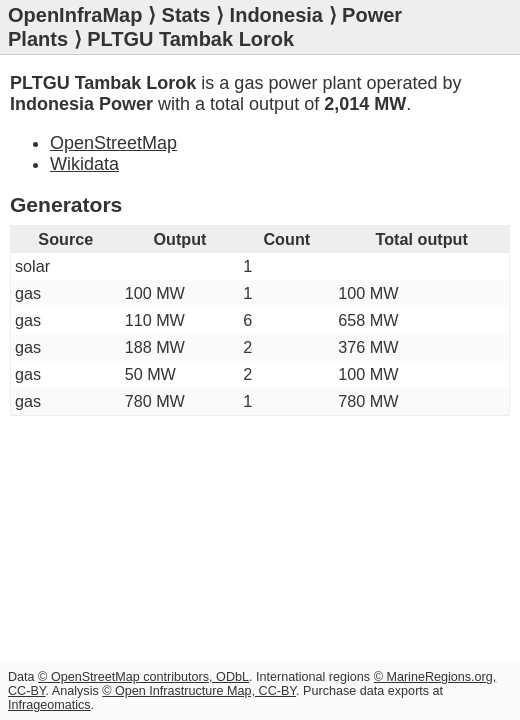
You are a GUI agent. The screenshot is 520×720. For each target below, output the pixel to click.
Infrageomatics (49, 705)
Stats (186, 15)
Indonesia (276, 15)
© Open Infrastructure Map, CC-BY (199, 691)
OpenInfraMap (75, 15)
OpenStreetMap (113, 143)
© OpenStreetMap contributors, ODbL (143, 677)
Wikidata (84, 164)
